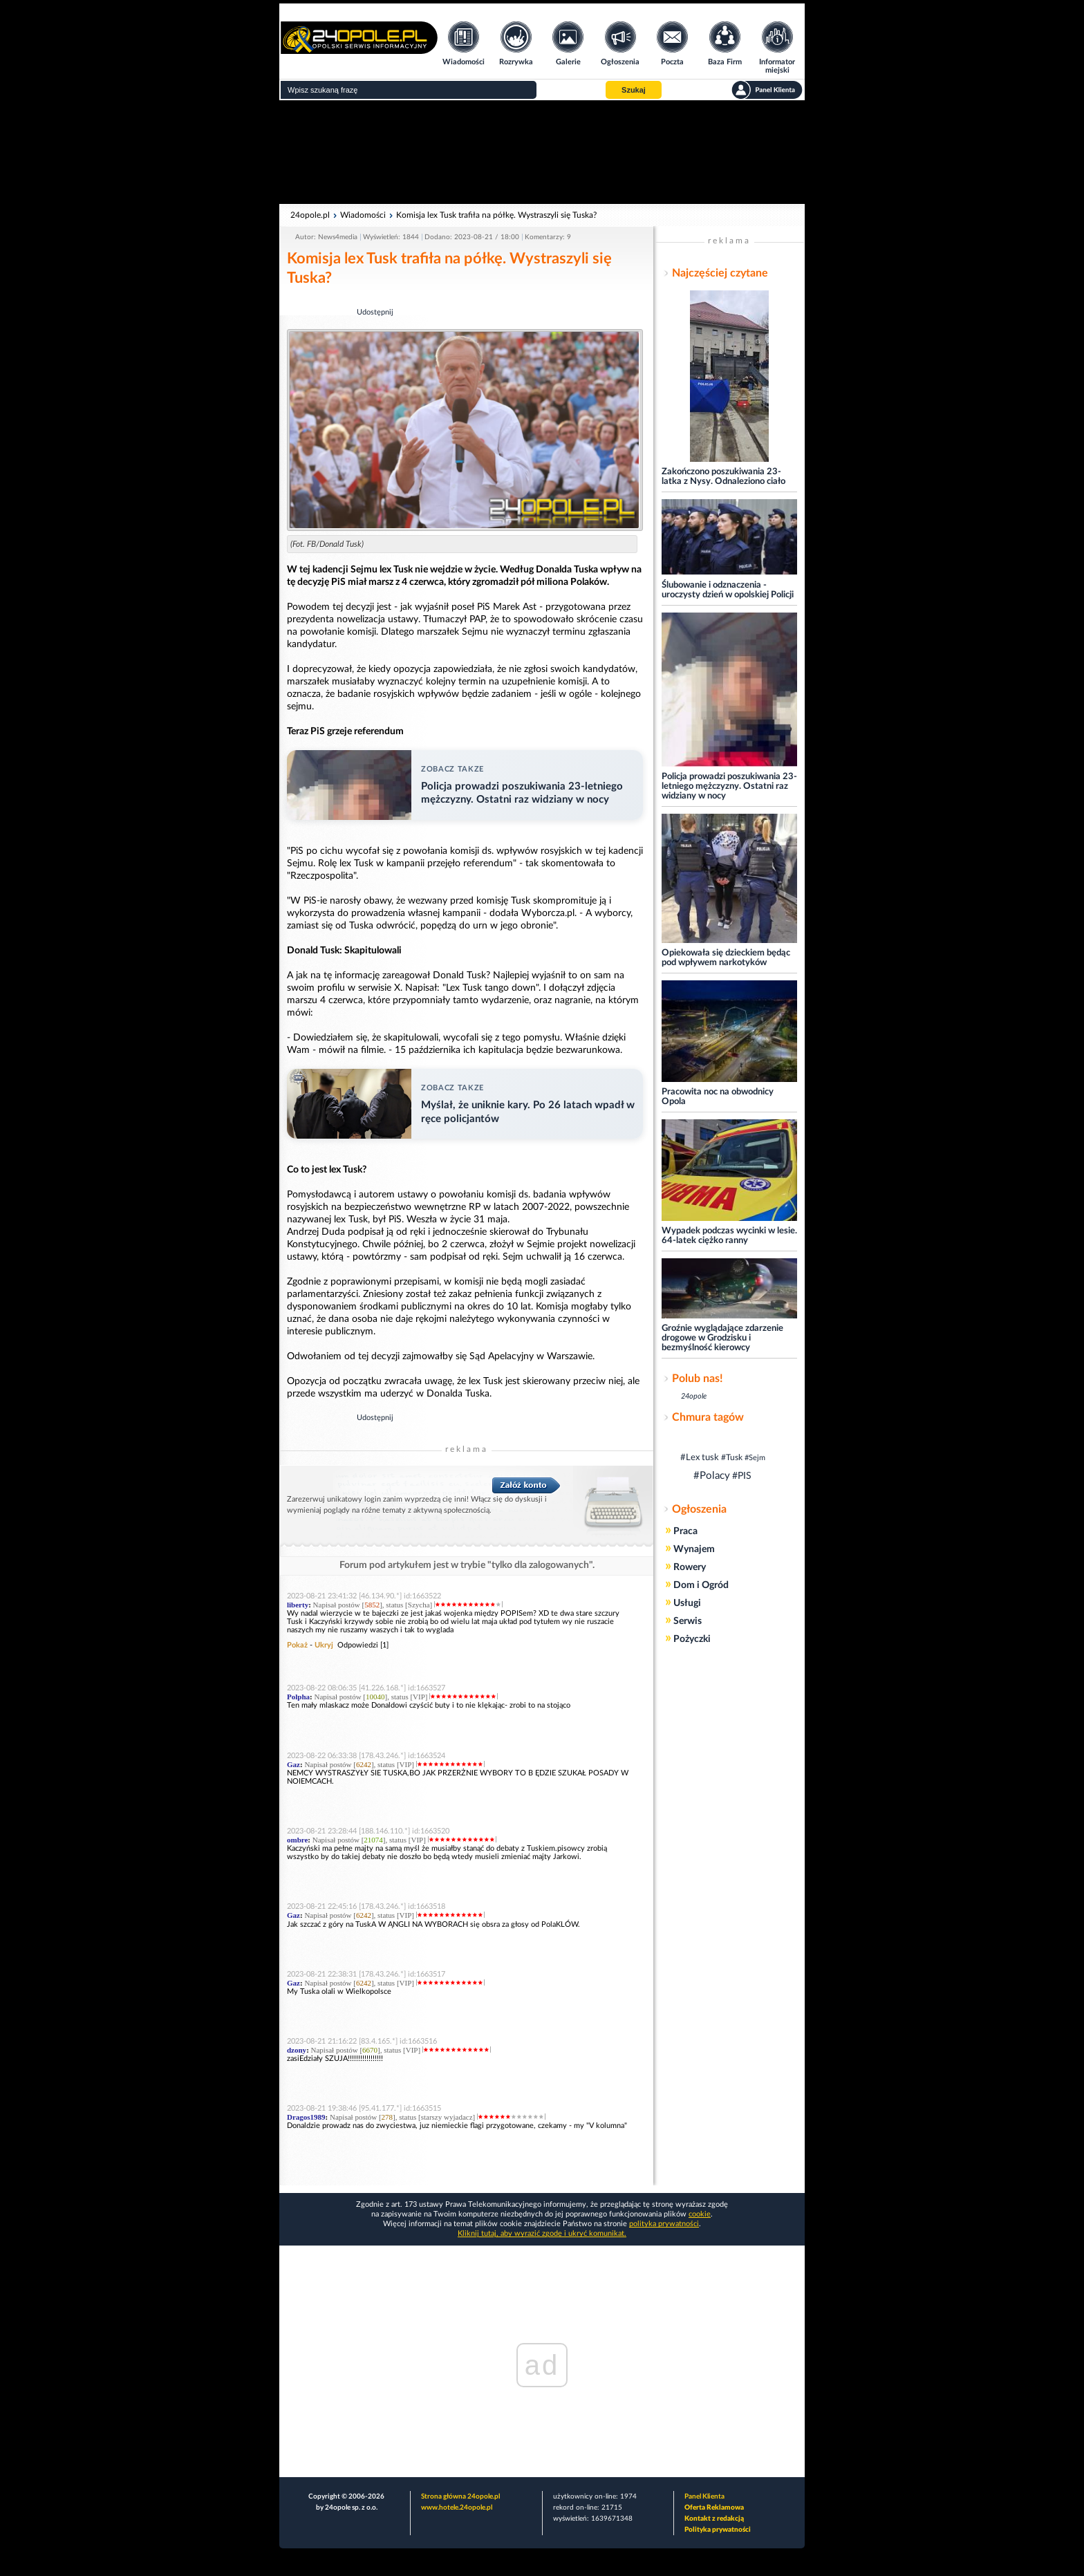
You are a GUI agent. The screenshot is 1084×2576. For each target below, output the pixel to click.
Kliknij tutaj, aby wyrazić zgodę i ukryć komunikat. (542, 2233)
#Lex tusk (699, 1457)
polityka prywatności (664, 2224)
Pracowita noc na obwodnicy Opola (718, 1097)
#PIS (741, 1476)
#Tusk (731, 1457)
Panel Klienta (704, 2496)
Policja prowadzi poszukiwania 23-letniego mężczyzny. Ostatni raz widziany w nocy (729, 786)
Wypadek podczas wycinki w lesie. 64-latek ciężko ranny (729, 1235)
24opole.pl (310, 215)
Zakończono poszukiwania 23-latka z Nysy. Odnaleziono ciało (723, 476)
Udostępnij (375, 312)
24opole (694, 1396)
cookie (700, 2214)
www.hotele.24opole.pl (456, 2507)
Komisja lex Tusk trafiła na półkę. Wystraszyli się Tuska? (496, 215)
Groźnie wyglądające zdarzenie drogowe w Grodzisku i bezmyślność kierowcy (722, 1338)
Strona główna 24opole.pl (460, 2496)
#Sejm (755, 1458)
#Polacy (711, 1476)
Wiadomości (363, 215)
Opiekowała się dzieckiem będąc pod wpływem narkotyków (726, 958)
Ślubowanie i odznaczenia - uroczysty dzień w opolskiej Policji (728, 590)
